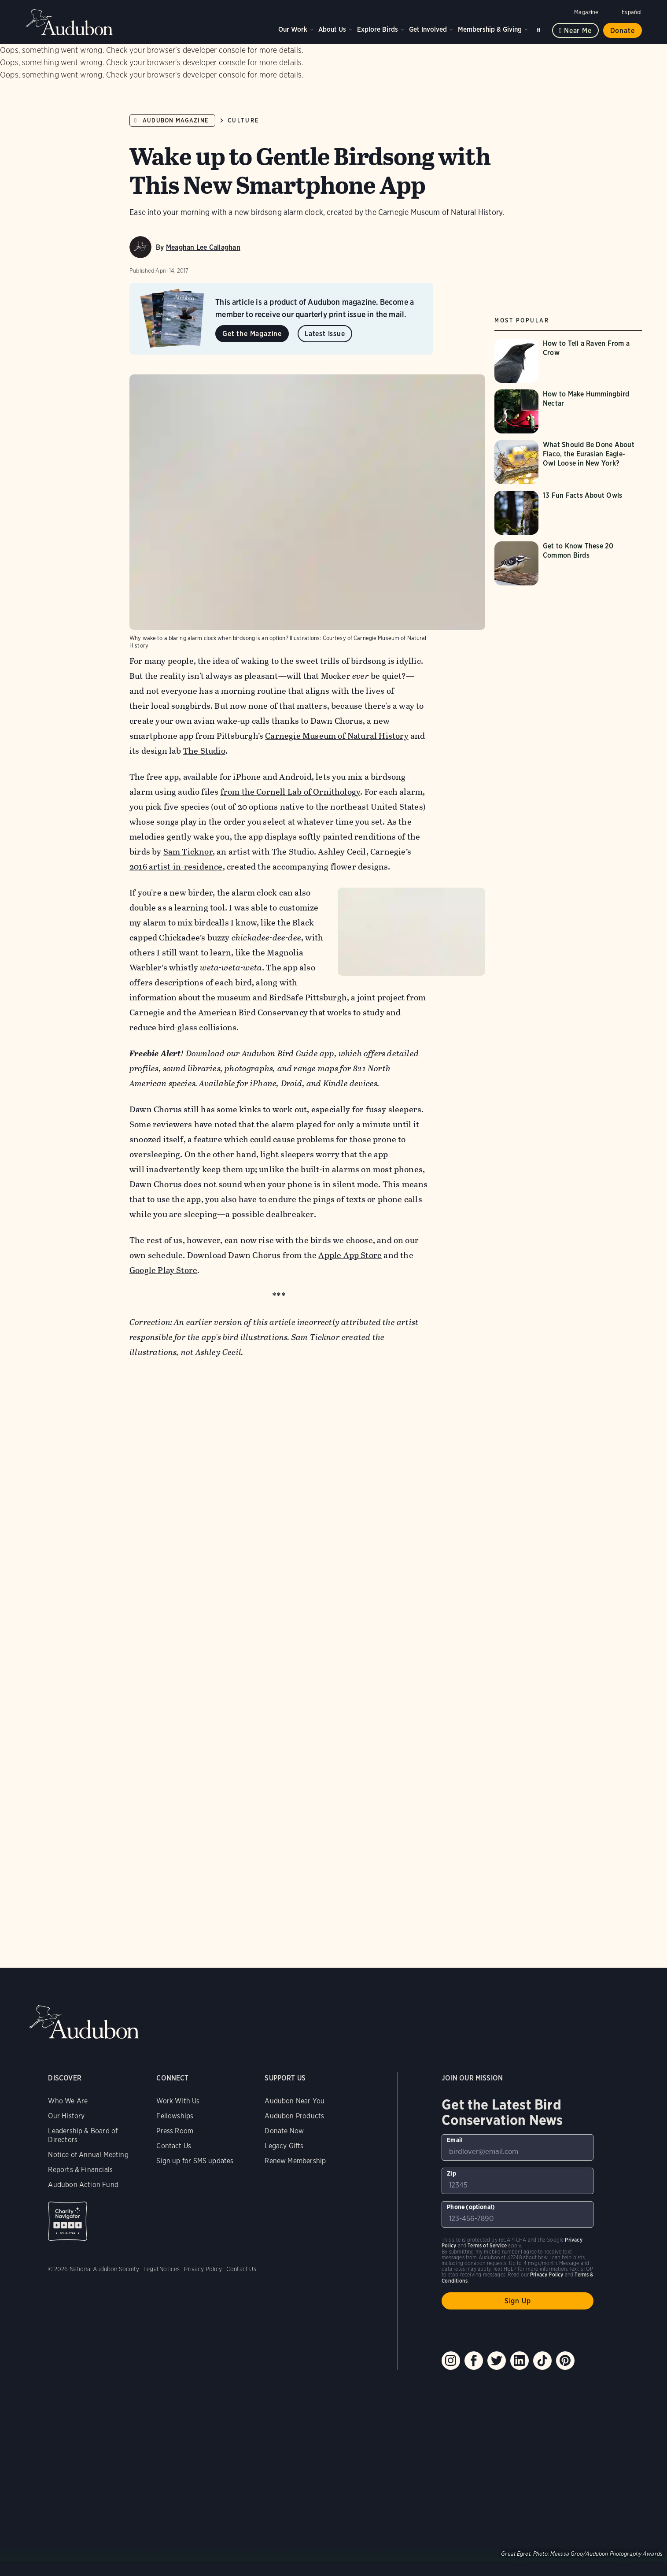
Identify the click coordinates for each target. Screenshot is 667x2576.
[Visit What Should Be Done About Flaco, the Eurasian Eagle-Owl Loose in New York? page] (568, 462)
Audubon (70, 22)
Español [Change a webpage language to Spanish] (631, 12)
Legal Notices (162, 2232)
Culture (243, 120)
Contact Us (173, 2109)
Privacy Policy (203, 2232)
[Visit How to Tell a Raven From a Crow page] (568, 361)
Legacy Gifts (284, 2109)
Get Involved (428, 29)
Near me (578, 30)
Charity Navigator (67, 2184)
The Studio (204, 669)
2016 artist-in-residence (176, 785)
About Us (332, 29)
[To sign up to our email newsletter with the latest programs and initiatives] (517, 2111)
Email (455, 2103)
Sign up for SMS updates (194, 2124)
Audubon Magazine (175, 120)
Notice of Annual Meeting (88, 2118)
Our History (66, 2079)
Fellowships (174, 2079)
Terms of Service (487, 2209)
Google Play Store (163, 1233)
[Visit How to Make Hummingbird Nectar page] (568, 411)
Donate (622, 30)
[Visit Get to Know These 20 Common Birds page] (568, 563)
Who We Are (68, 2064)
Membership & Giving (490, 29)
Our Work (292, 29)
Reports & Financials (80, 2133)
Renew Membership (295, 2124)
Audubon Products (294, 2079)
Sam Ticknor (188, 770)
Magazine (586, 12)
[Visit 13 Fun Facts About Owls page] (568, 513)
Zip (451, 2137)
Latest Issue (325, 333)
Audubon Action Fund (83, 2148)
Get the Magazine (252, 333)
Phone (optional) (471, 2170)
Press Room (174, 2094)
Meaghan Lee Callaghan (203, 247)
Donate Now (284, 2094)
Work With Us (177, 2064)
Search (540, 28)
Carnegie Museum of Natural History (336, 654)
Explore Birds (377, 29)
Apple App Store (350, 1218)
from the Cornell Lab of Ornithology (291, 710)
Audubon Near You (294, 2064)
